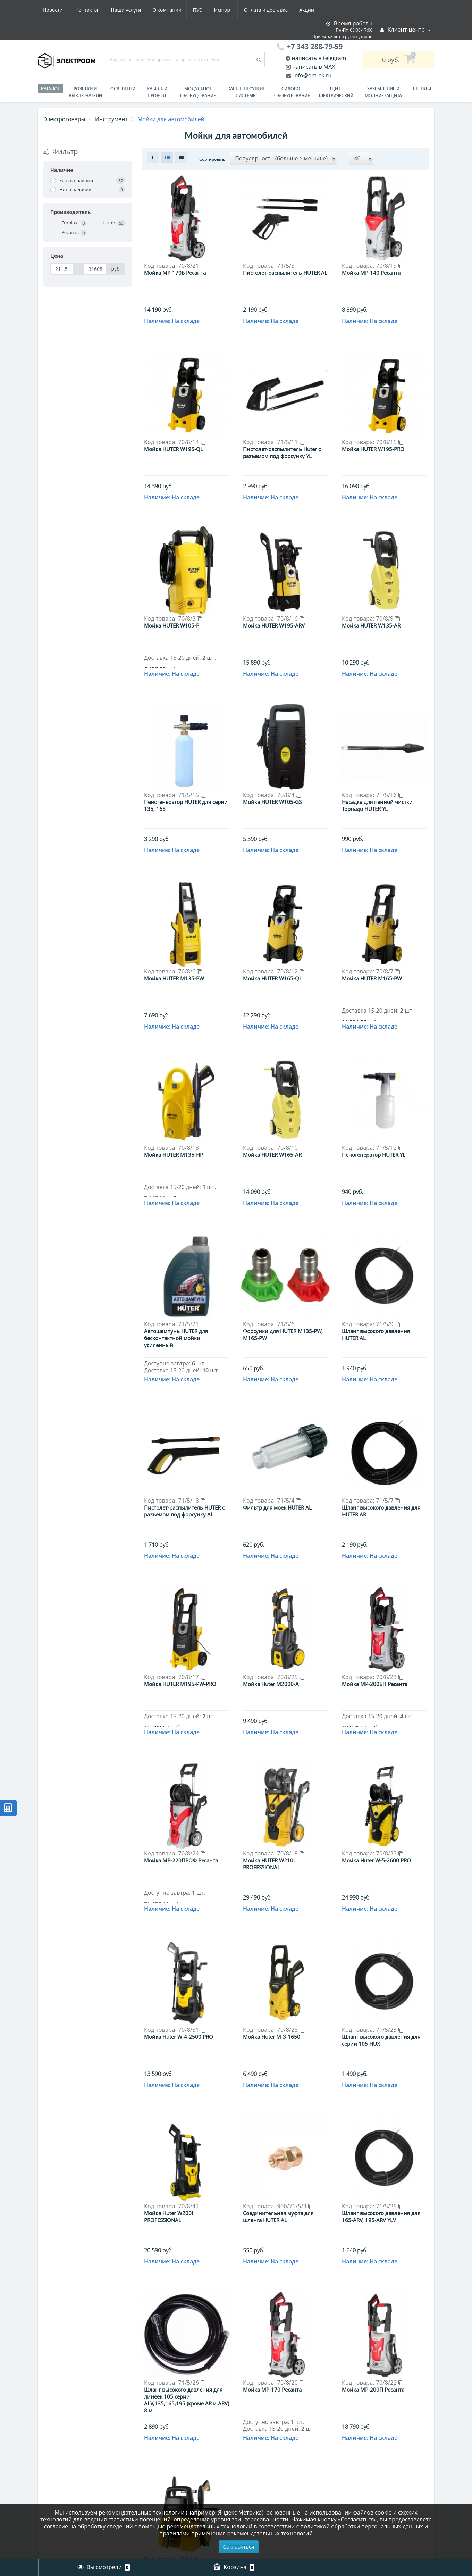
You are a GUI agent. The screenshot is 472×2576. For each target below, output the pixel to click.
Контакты (310, 10)
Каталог (50, 88)
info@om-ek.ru (312, 75)
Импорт (159, 10)
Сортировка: (212, 159)
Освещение (124, 88)
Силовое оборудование (292, 92)
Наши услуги (58, 10)
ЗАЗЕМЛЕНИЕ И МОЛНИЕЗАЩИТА (383, 92)
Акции (245, 10)
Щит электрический (335, 92)
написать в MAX (313, 66)
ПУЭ (132, 10)
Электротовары (64, 119)
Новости (276, 10)
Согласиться (238, 2546)
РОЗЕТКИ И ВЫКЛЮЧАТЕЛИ (85, 92)
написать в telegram (318, 58)
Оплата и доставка (204, 10)
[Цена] (62, 269)
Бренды (422, 88)
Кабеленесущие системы (246, 92)
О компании (100, 10)
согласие (56, 2526)
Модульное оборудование (198, 92)
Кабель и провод (157, 92)
